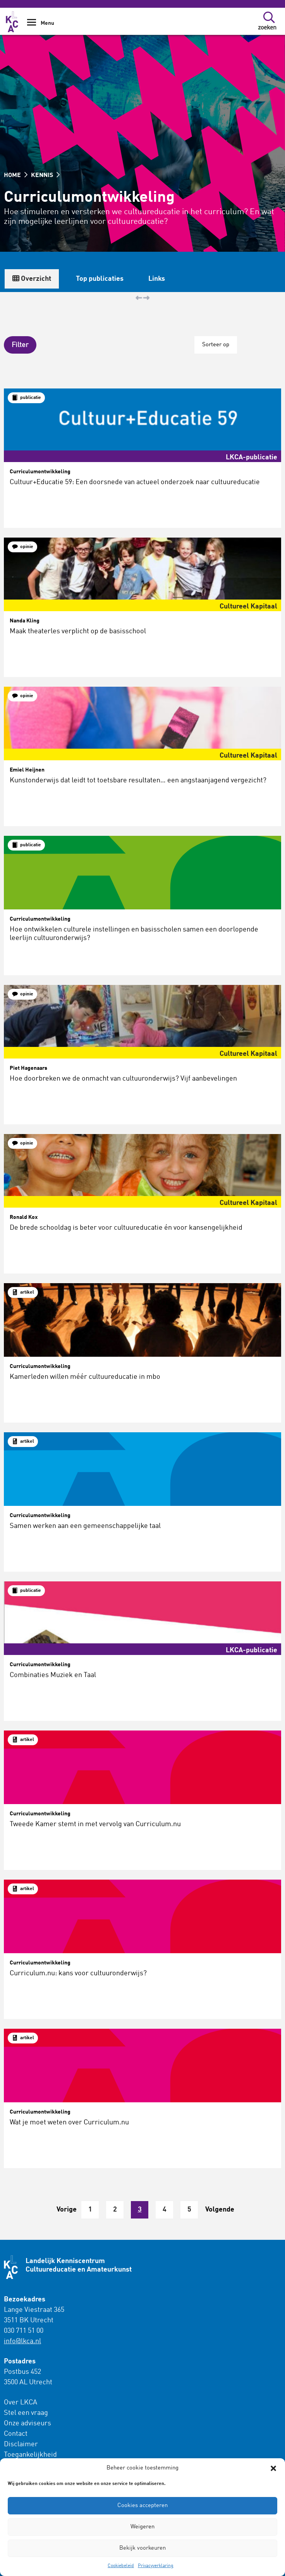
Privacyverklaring (155, 2566)
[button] (273, 2468)
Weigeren (142, 2527)
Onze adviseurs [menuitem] (27, 2423)
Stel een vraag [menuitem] (26, 2412)
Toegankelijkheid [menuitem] (30, 2454)
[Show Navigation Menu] (31, 25)
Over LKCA (20, 2402)
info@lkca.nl (22, 2341)
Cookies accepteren (142, 2506)
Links (156, 278)
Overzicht (31, 278)
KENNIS (45, 175)
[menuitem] (48, 2428)
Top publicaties (100, 278)
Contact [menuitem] (15, 2433)
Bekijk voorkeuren (142, 2548)
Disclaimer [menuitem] (21, 2444)
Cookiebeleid (121, 2566)
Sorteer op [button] (215, 345)
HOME (15, 175)
